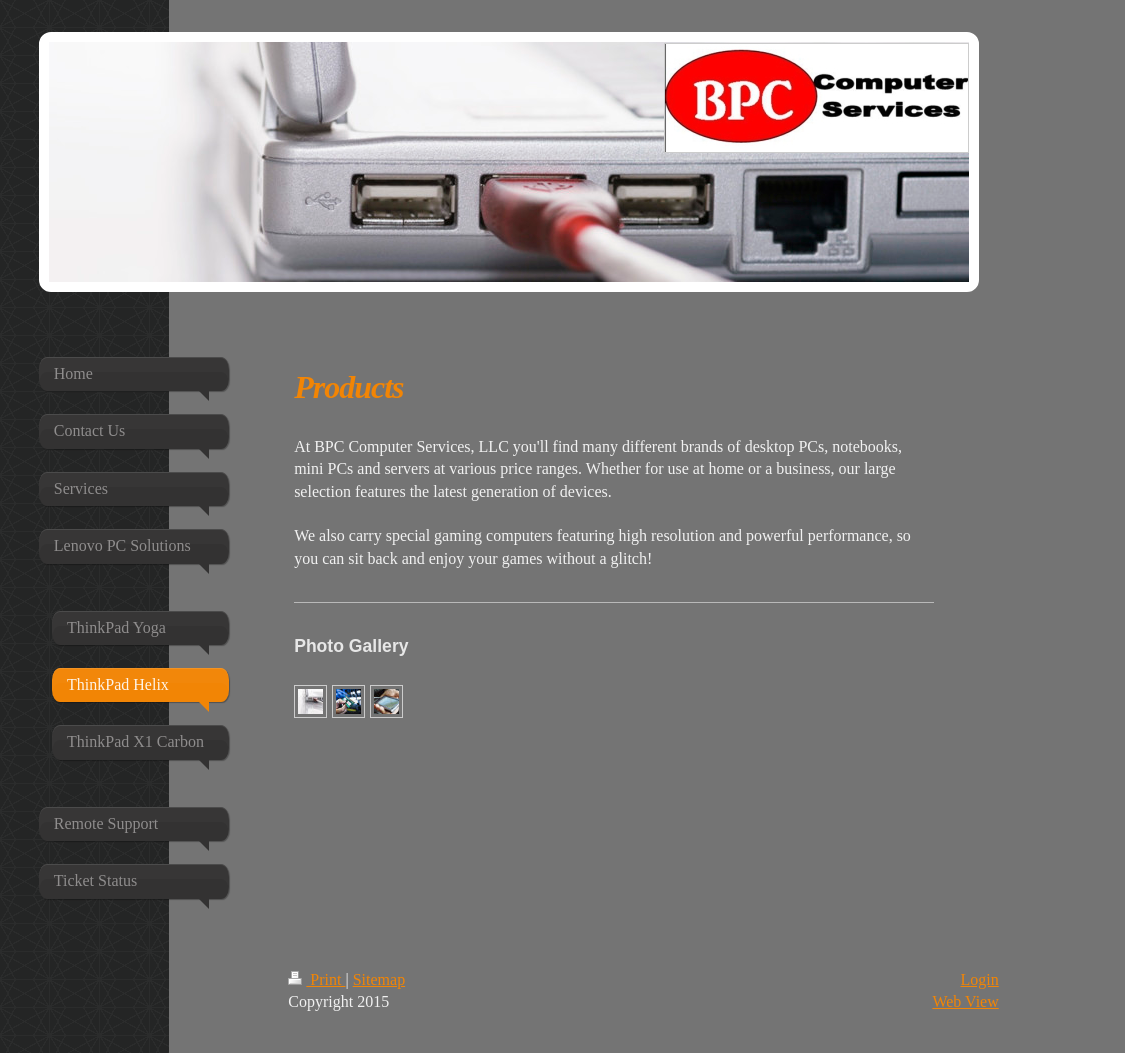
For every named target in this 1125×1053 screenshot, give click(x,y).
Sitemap (379, 979)
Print (316, 979)
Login (980, 979)
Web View (965, 1001)
